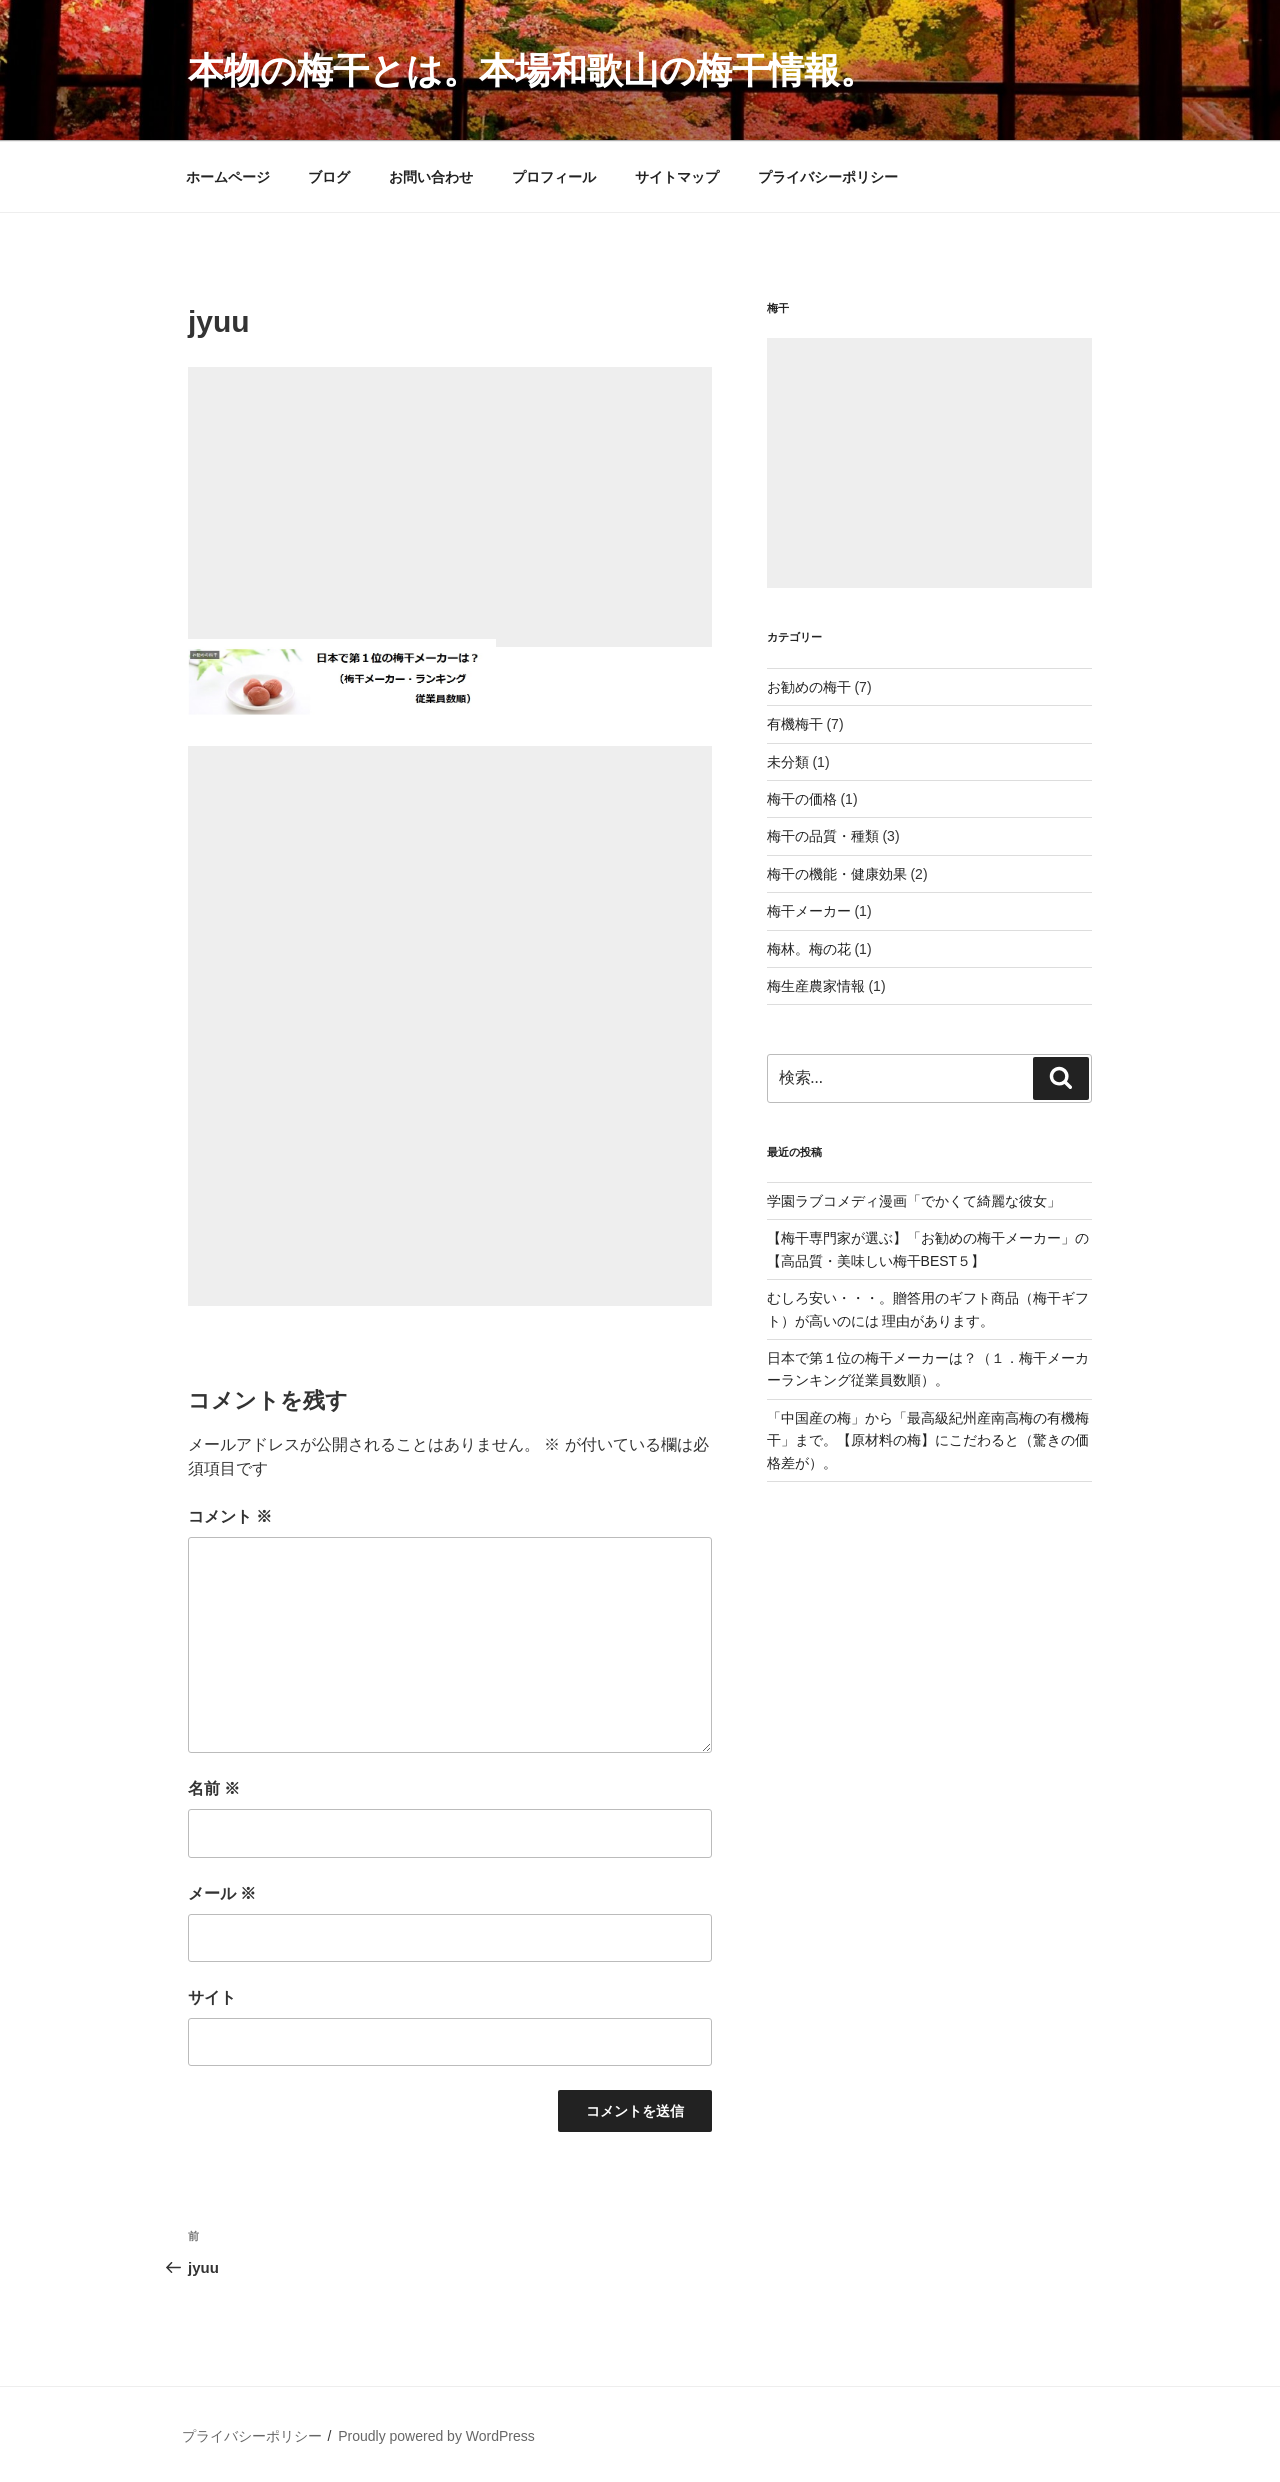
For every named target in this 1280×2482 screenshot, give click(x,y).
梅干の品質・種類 (823, 836)
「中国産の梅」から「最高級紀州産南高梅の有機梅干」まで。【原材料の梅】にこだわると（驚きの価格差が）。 (928, 1440)
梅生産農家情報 (816, 986)
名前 (214, 1788)
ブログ (329, 177)
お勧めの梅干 (809, 687)
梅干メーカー (809, 911)
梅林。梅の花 (809, 949)
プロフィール (554, 177)
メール (222, 1893)
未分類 (788, 762)
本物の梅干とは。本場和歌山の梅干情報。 (532, 70)
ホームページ (228, 177)
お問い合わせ (431, 177)
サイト (212, 1997)
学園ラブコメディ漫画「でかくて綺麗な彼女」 (914, 1201)
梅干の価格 (802, 799)
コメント (230, 1516)
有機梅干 (795, 724)
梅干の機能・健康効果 (837, 874)
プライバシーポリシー (828, 177)
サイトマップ (677, 177)
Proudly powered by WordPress (436, 2436)
